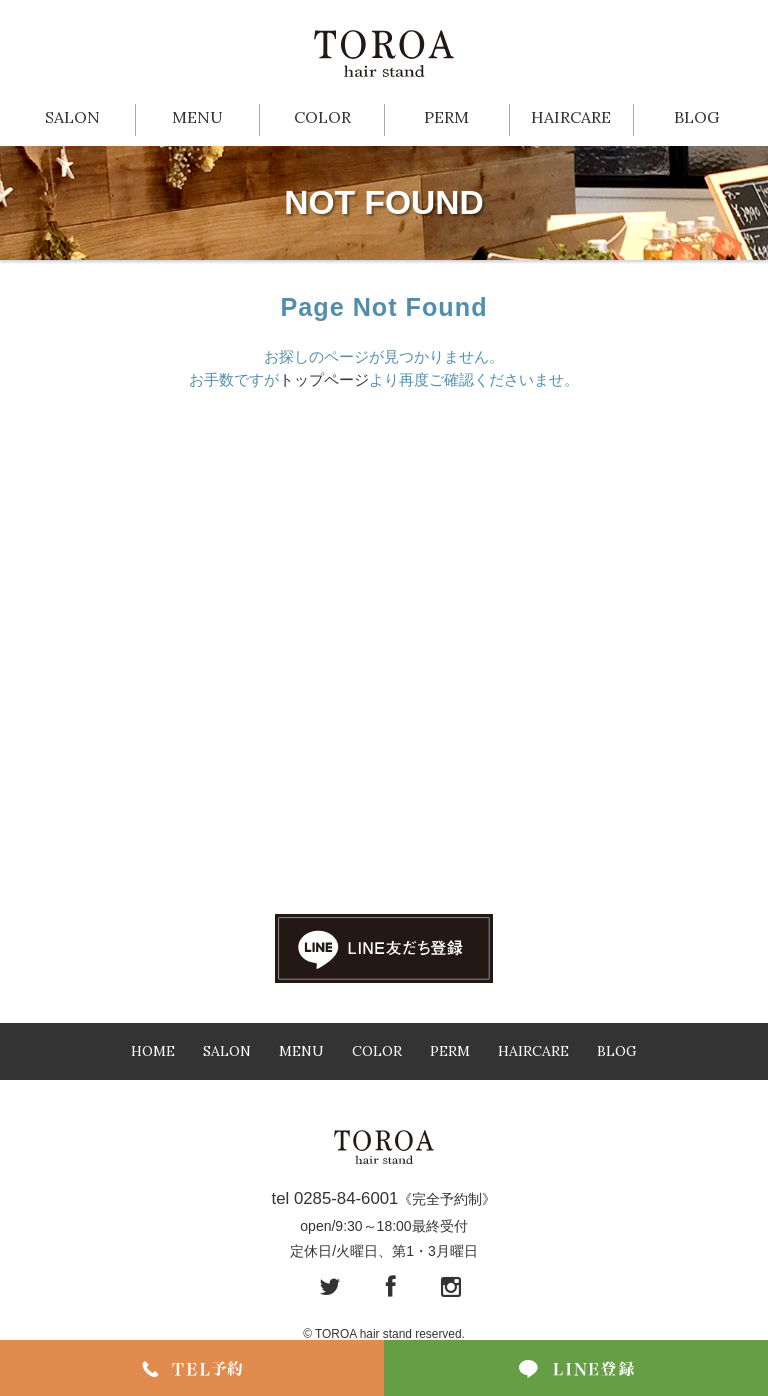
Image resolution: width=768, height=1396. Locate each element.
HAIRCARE (571, 117)
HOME (153, 1051)
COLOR (322, 117)
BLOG (696, 117)
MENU (197, 117)
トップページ (324, 379)
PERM (446, 117)
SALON (72, 117)
